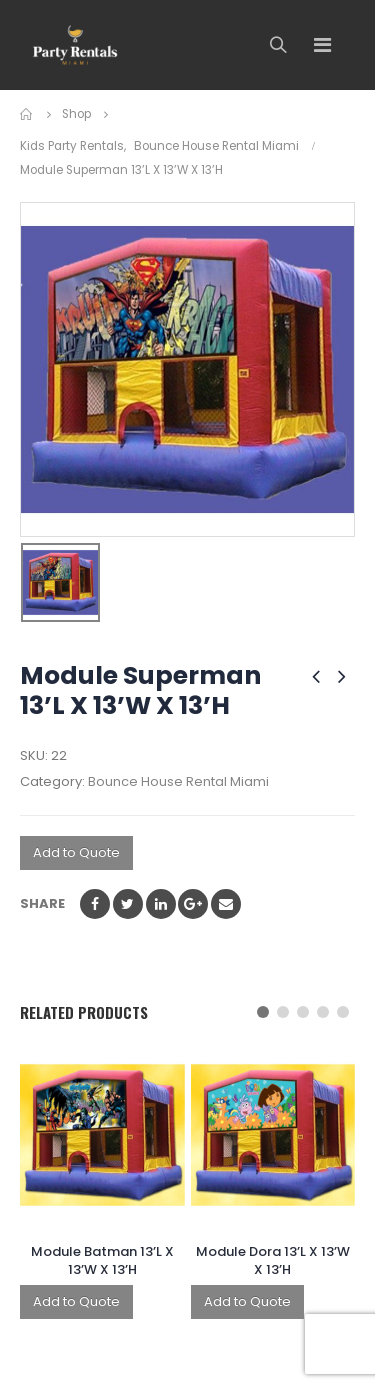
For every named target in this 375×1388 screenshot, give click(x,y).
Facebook (95, 904)
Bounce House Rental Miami (178, 781)
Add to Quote (76, 852)
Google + (193, 904)
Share (42, 903)
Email (226, 904)
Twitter (128, 904)
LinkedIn (161, 904)
